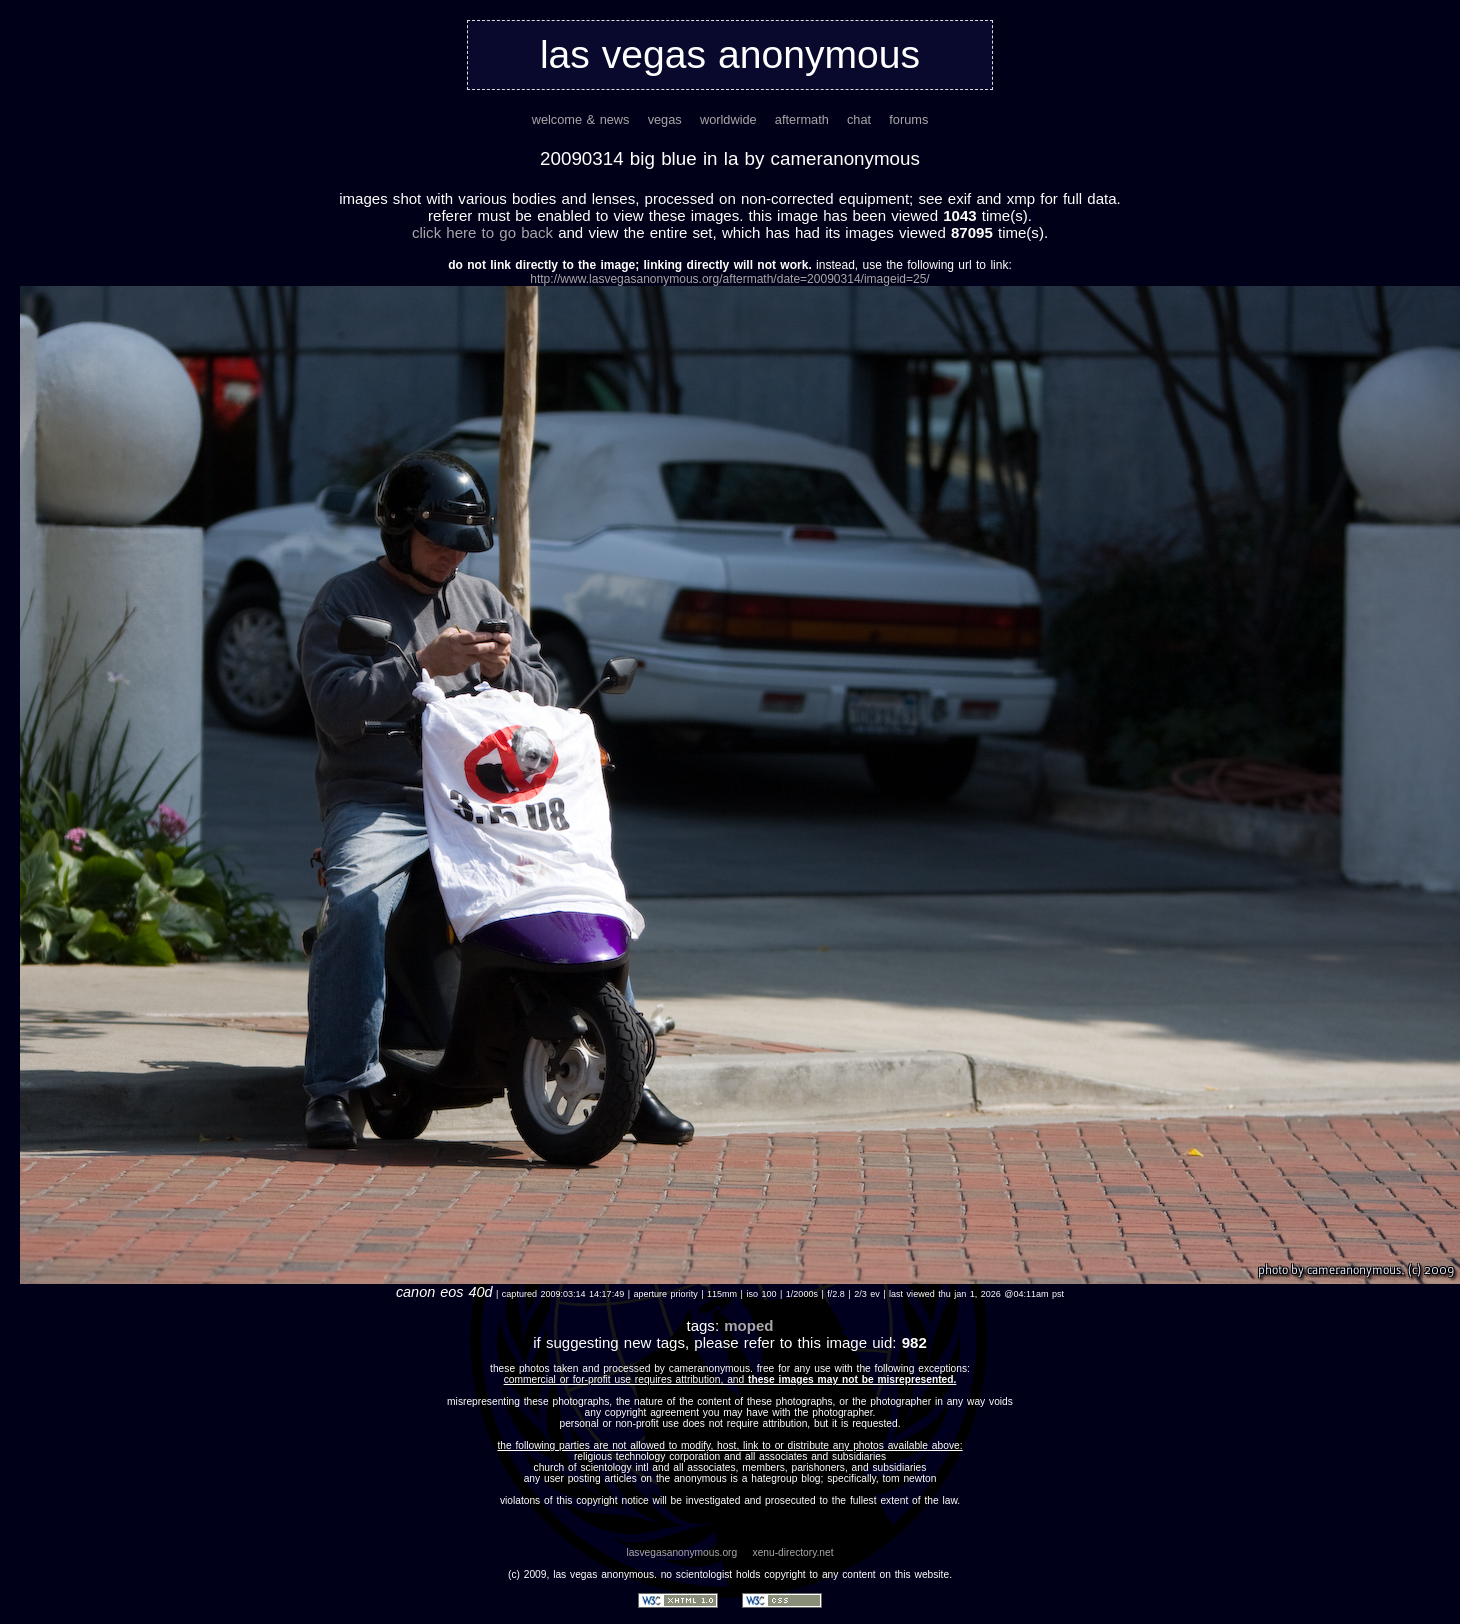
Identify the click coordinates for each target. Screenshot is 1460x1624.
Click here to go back (482, 232)
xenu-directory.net (793, 1552)
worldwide (728, 119)
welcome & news (581, 119)
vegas (665, 119)
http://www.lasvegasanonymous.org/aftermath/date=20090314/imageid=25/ (729, 279)
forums (908, 119)
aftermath (802, 119)
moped (748, 1325)
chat (859, 119)
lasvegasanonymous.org (681, 1552)
